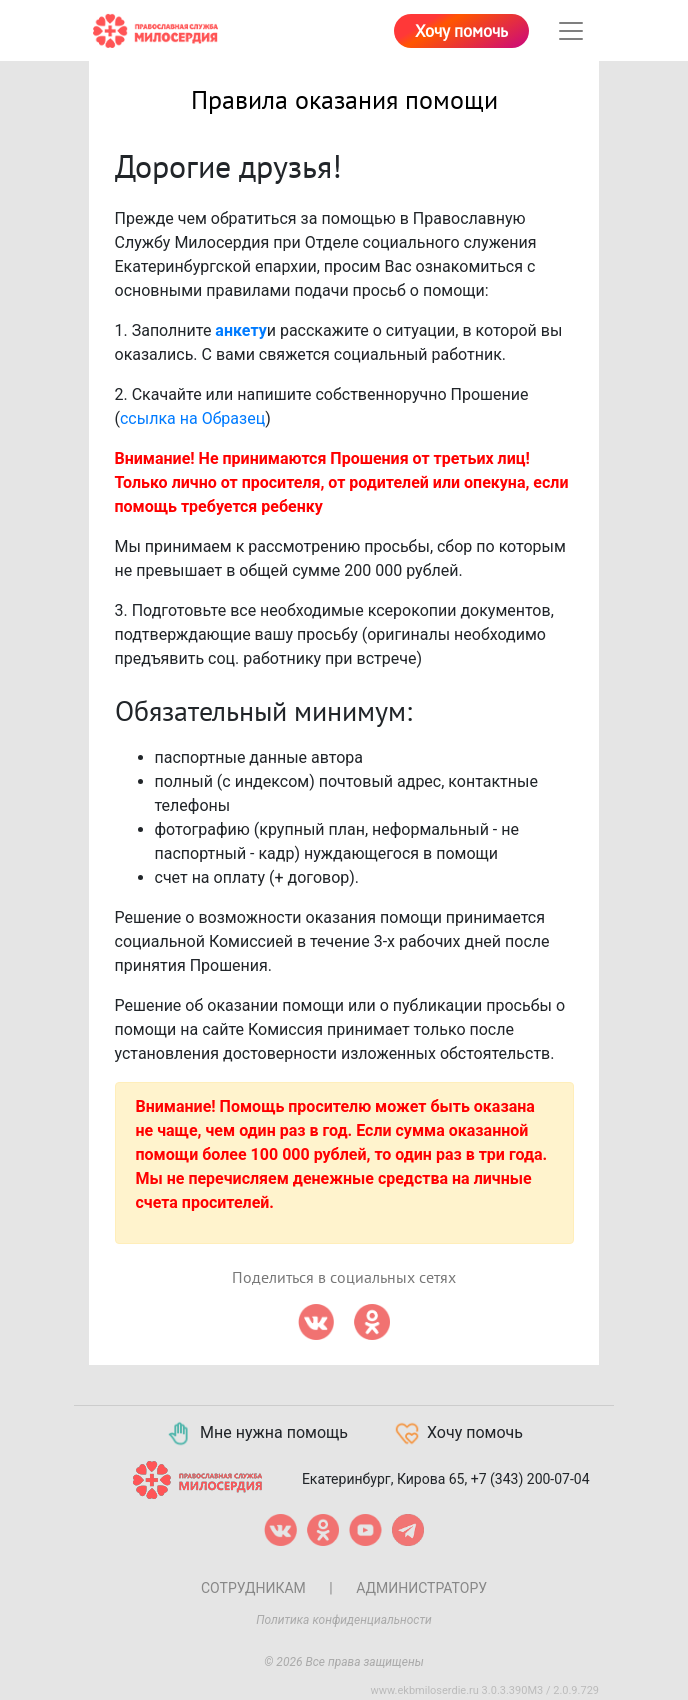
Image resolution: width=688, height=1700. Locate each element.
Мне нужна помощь (256, 1434)
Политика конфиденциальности (344, 1620)
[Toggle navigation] (571, 31)
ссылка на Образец (192, 418)
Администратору (421, 1588)
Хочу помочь (461, 32)
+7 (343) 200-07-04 (530, 1479)
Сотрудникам (253, 1588)
